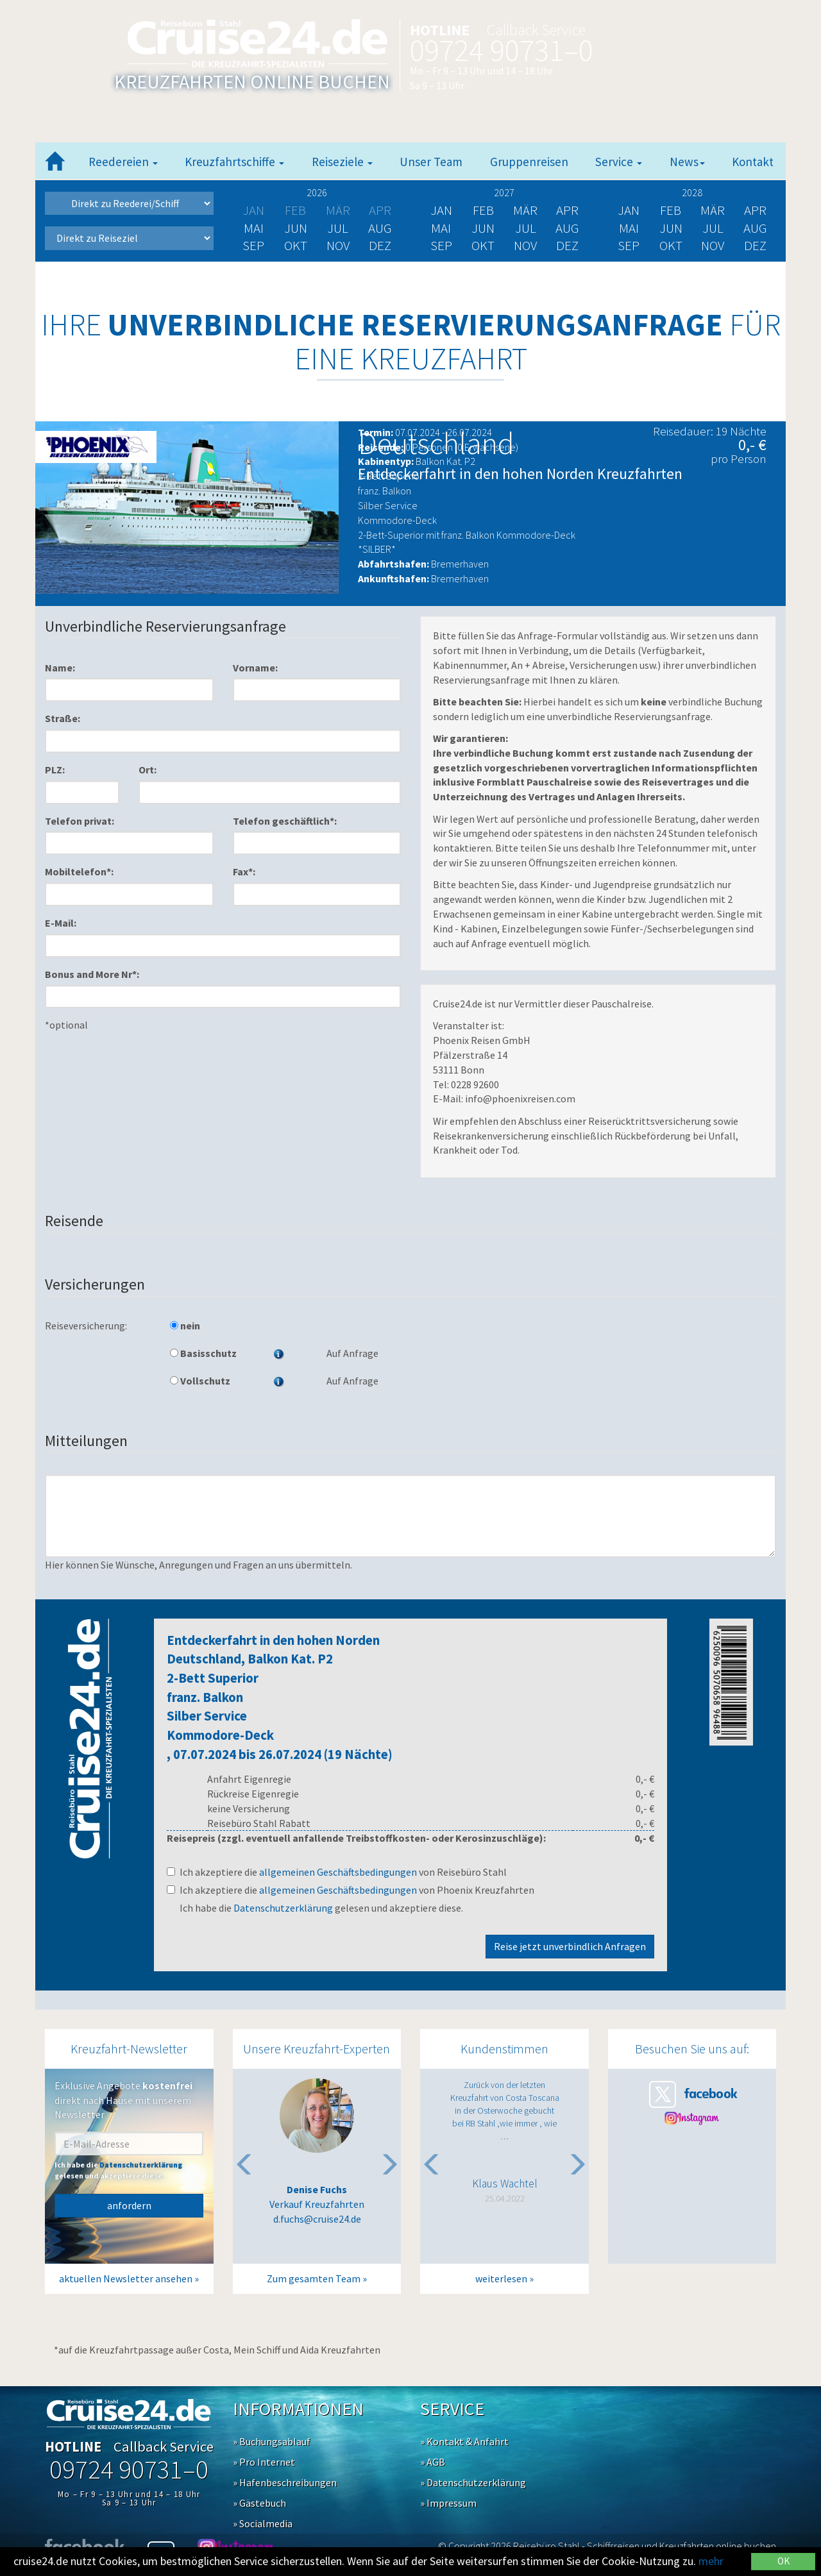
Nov (338, 245)
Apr (567, 210)
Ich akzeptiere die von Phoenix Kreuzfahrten (350, 1889)
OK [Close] (783, 2561)
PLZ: (55, 769)
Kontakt (753, 161)
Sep (253, 245)
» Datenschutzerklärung (473, 2482)
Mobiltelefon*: (79, 871)
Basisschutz (203, 1353)
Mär (525, 210)
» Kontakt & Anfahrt (464, 2441)
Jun (295, 228)
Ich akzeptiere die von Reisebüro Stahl (337, 1871)
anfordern (129, 2205)
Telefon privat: (79, 820)
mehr (711, 2561)
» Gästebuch (259, 2502)
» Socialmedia (262, 2523)
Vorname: (255, 667)
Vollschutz (200, 1380)
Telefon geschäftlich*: (285, 820)
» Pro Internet (264, 2461)
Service (618, 161)
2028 (692, 192)
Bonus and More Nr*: (92, 974)
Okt (295, 245)
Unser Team (431, 161)
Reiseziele (342, 161)
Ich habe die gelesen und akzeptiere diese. (321, 1907)
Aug (380, 228)
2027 (504, 192)
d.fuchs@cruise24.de (317, 2218)
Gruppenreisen (529, 161)
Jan (441, 210)
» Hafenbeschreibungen (285, 2482)
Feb (483, 210)
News (687, 161)
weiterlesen (501, 2278)
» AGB (432, 2461)
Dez (380, 245)
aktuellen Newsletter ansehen (125, 2278)
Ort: (148, 769)
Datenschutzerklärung (283, 1907)
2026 (317, 192)
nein (185, 1325)
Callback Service (536, 30)
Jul (337, 228)
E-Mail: (60, 922)
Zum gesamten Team (313, 2278)
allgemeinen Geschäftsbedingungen (338, 1871)
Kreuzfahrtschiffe (234, 161)
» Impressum (448, 2502)
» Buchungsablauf (271, 2441)
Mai (254, 228)
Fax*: (244, 871)
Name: (60, 667)
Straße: (62, 718)
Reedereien (123, 161)
